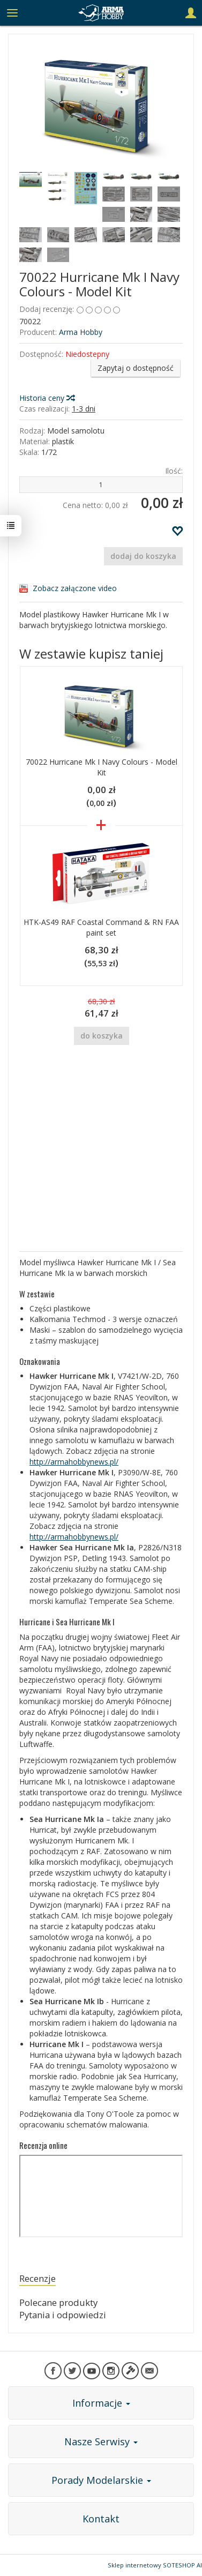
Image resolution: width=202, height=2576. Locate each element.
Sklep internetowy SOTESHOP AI (155, 2565)
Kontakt (101, 2518)
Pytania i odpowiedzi (62, 2315)
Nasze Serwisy (101, 2441)
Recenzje (37, 2278)
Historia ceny (46, 398)
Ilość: (174, 471)
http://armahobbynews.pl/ (73, 1462)
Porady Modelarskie (101, 2480)
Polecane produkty (58, 2302)
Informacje (101, 2402)
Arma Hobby (80, 332)
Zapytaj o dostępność (136, 368)
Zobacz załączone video (75, 588)
